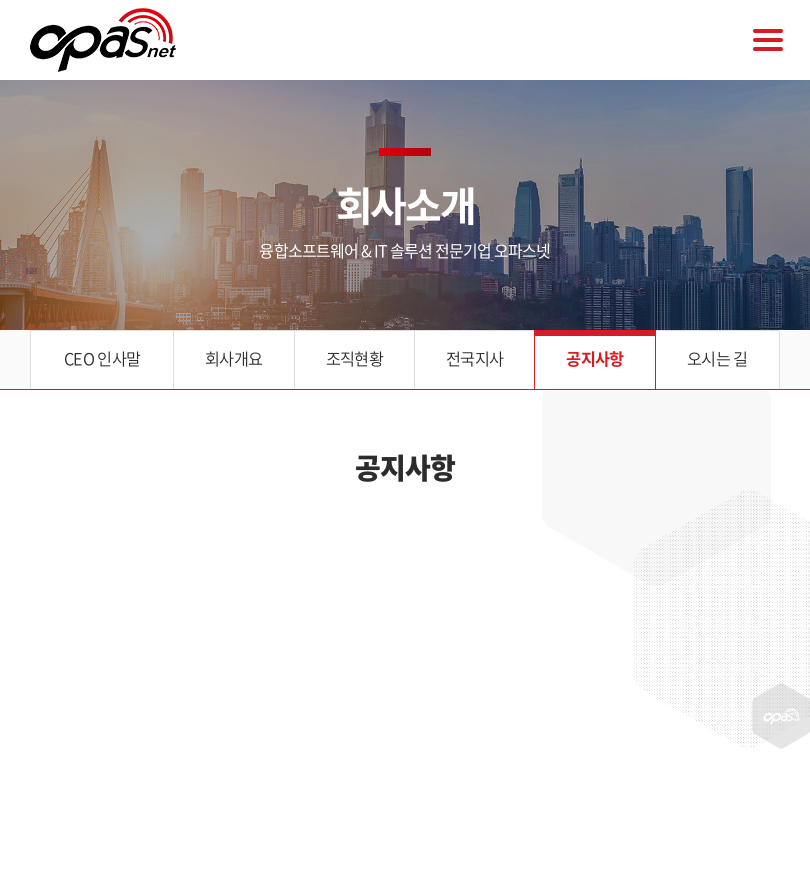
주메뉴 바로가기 (0, 0)
